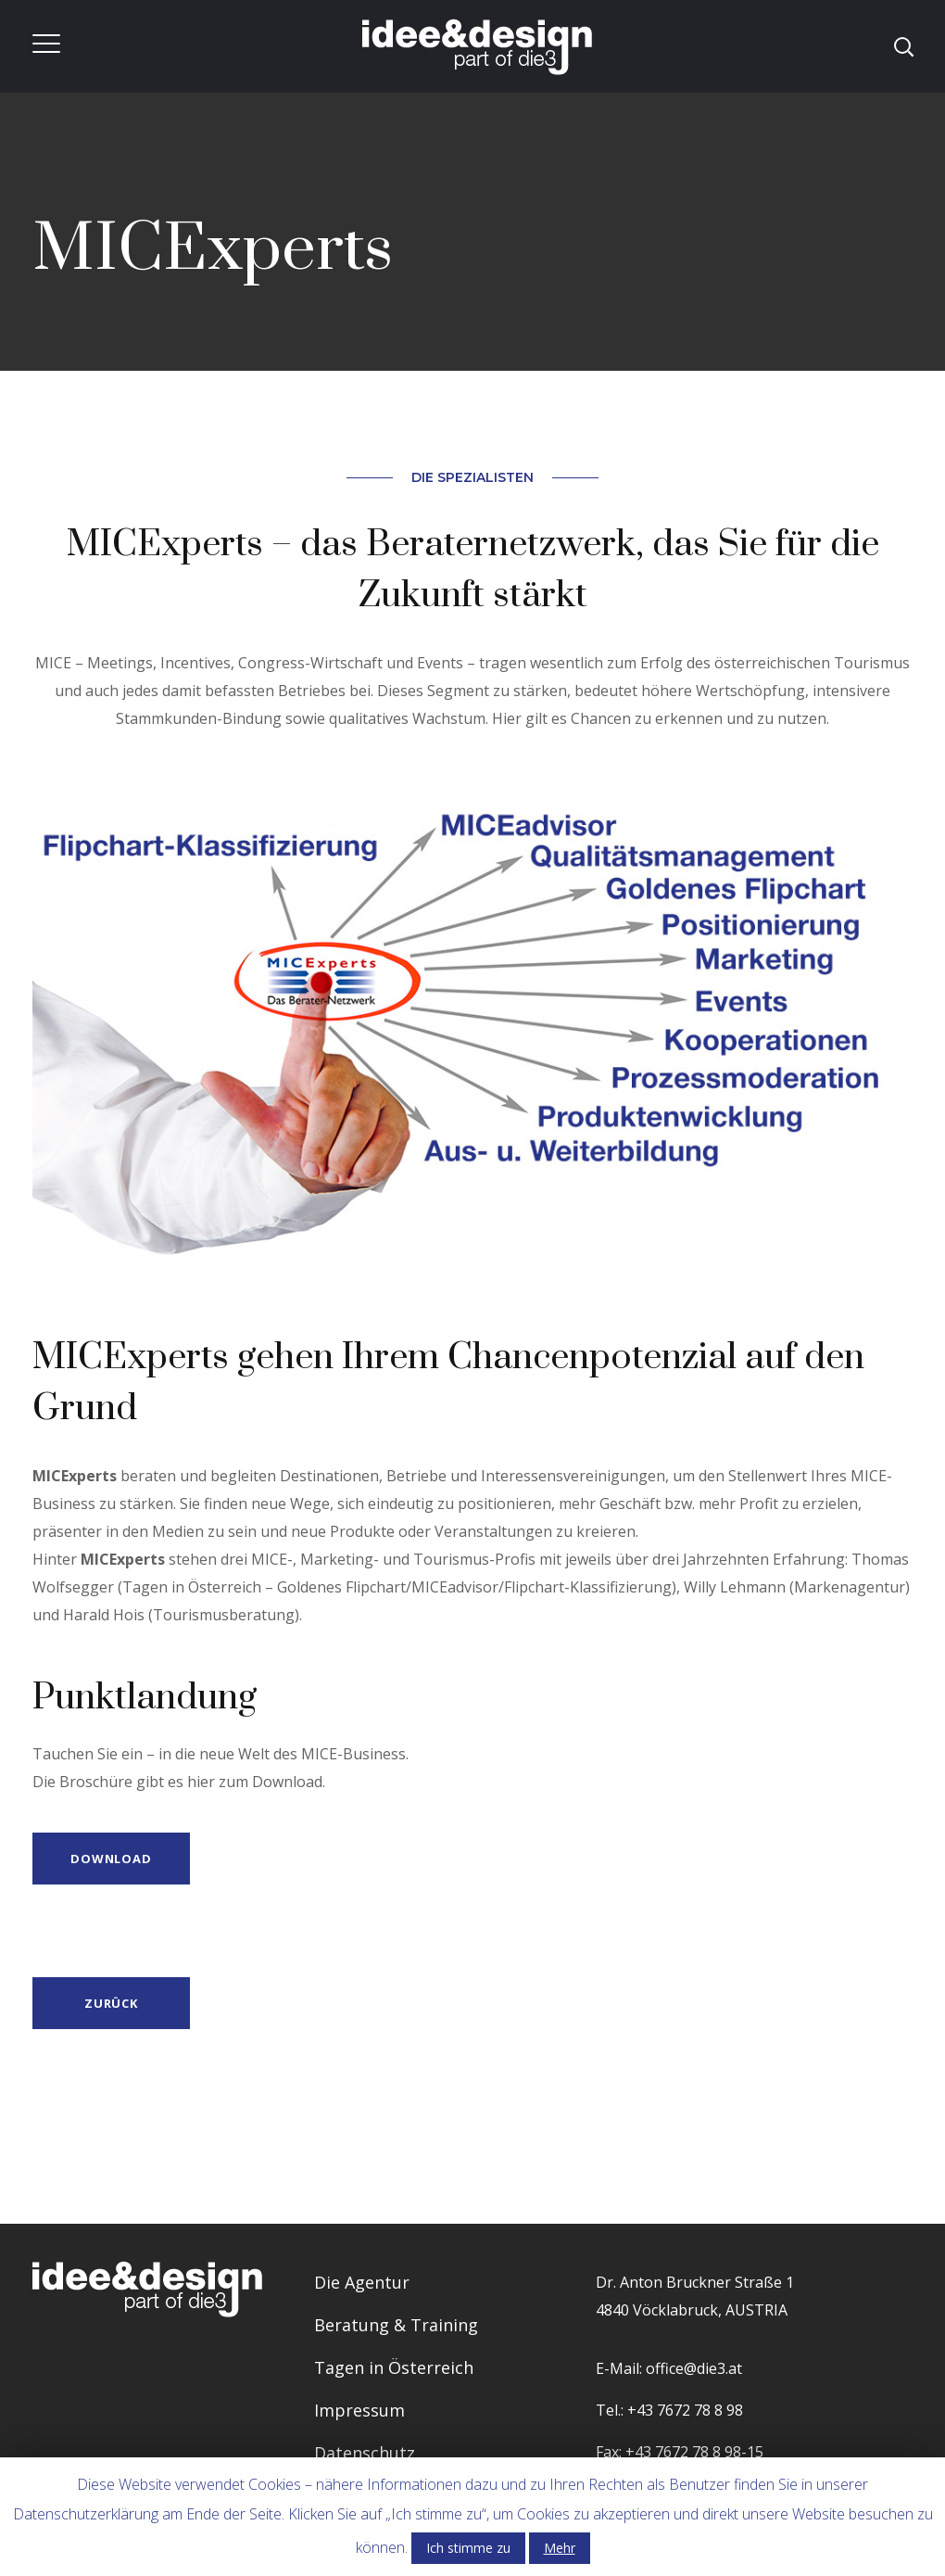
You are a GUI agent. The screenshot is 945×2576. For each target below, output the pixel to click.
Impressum (359, 2410)
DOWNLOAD (111, 1858)
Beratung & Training (396, 2325)
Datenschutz (364, 2453)
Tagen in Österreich (393, 2367)
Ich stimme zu (468, 2548)
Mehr (559, 2548)
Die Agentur (362, 2282)
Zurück (111, 2003)
